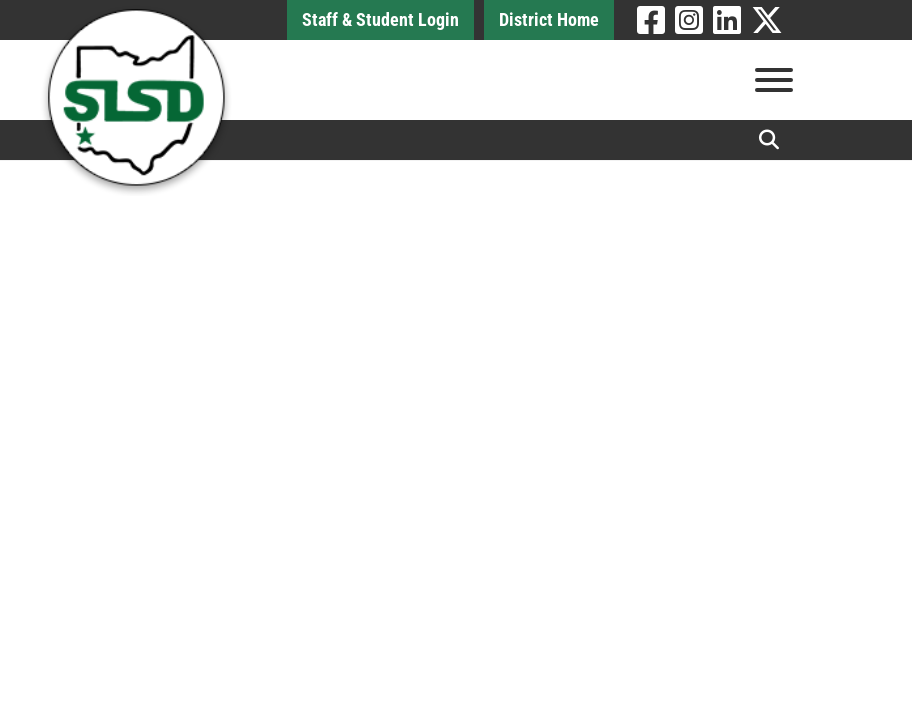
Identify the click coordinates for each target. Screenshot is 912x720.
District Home (549, 19)
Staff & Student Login (380, 19)
